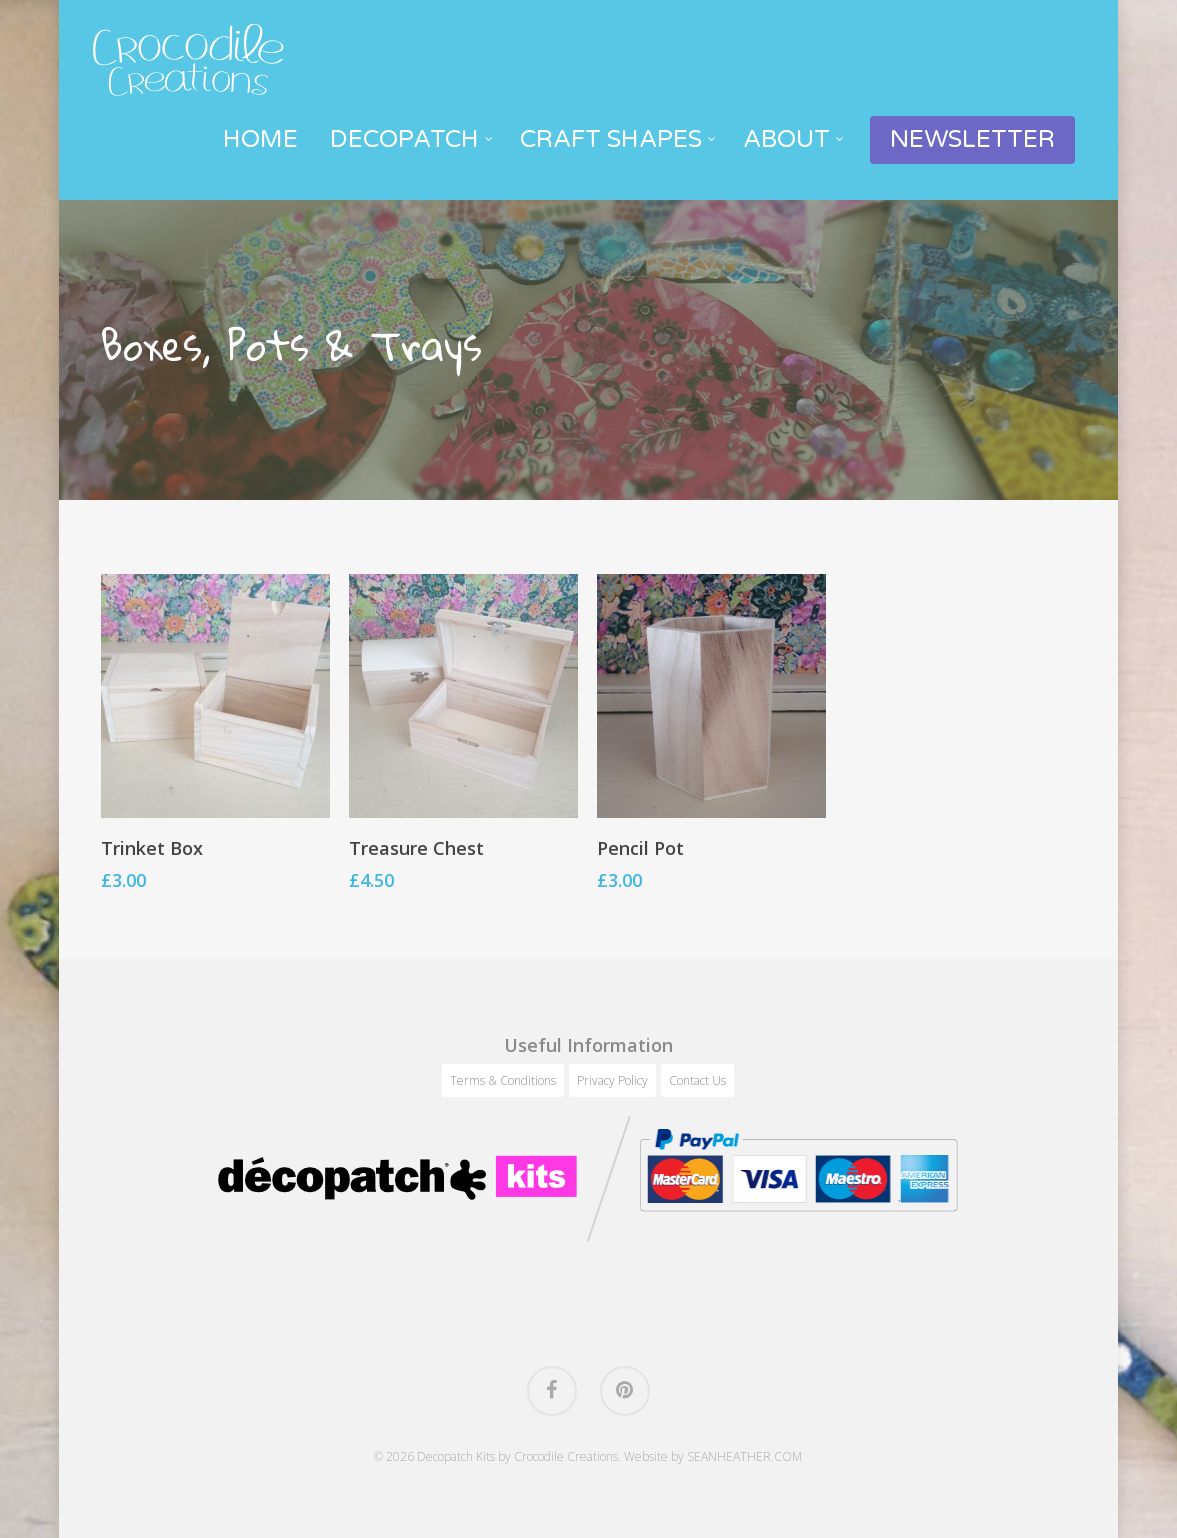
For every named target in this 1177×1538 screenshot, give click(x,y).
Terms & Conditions (503, 1080)
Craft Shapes (619, 140)
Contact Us (697, 1080)
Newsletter (972, 139)
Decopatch (412, 140)
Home (260, 139)
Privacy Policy (612, 1080)
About (794, 140)
